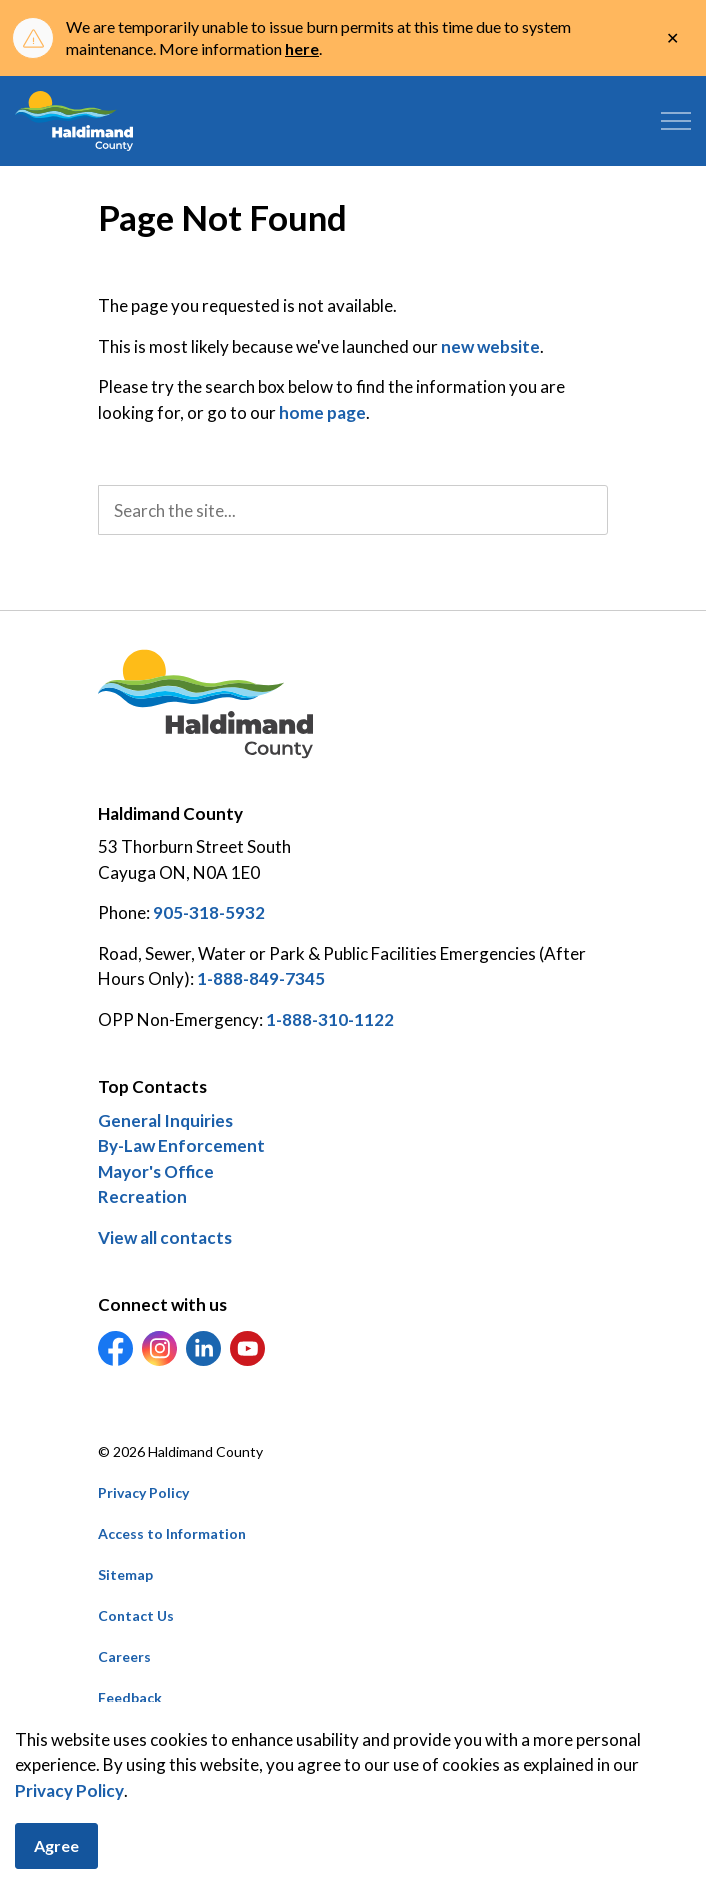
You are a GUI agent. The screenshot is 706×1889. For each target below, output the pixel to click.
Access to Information (172, 1533)
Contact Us (136, 1615)
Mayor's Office (156, 1171)
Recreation (142, 1196)
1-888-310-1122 (330, 1019)
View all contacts (165, 1237)
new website (490, 346)
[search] (353, 510)
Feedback (130, 1697)
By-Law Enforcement (181, 1145)
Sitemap (125, 1574)
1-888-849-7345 (261, 978)
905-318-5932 (209, 912)
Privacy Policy (69, 1841)
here (302, 48)
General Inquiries (165, 1120)
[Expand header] (676, 121)
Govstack (199, 1738)
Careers (124, 1656)
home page (322, 412)
